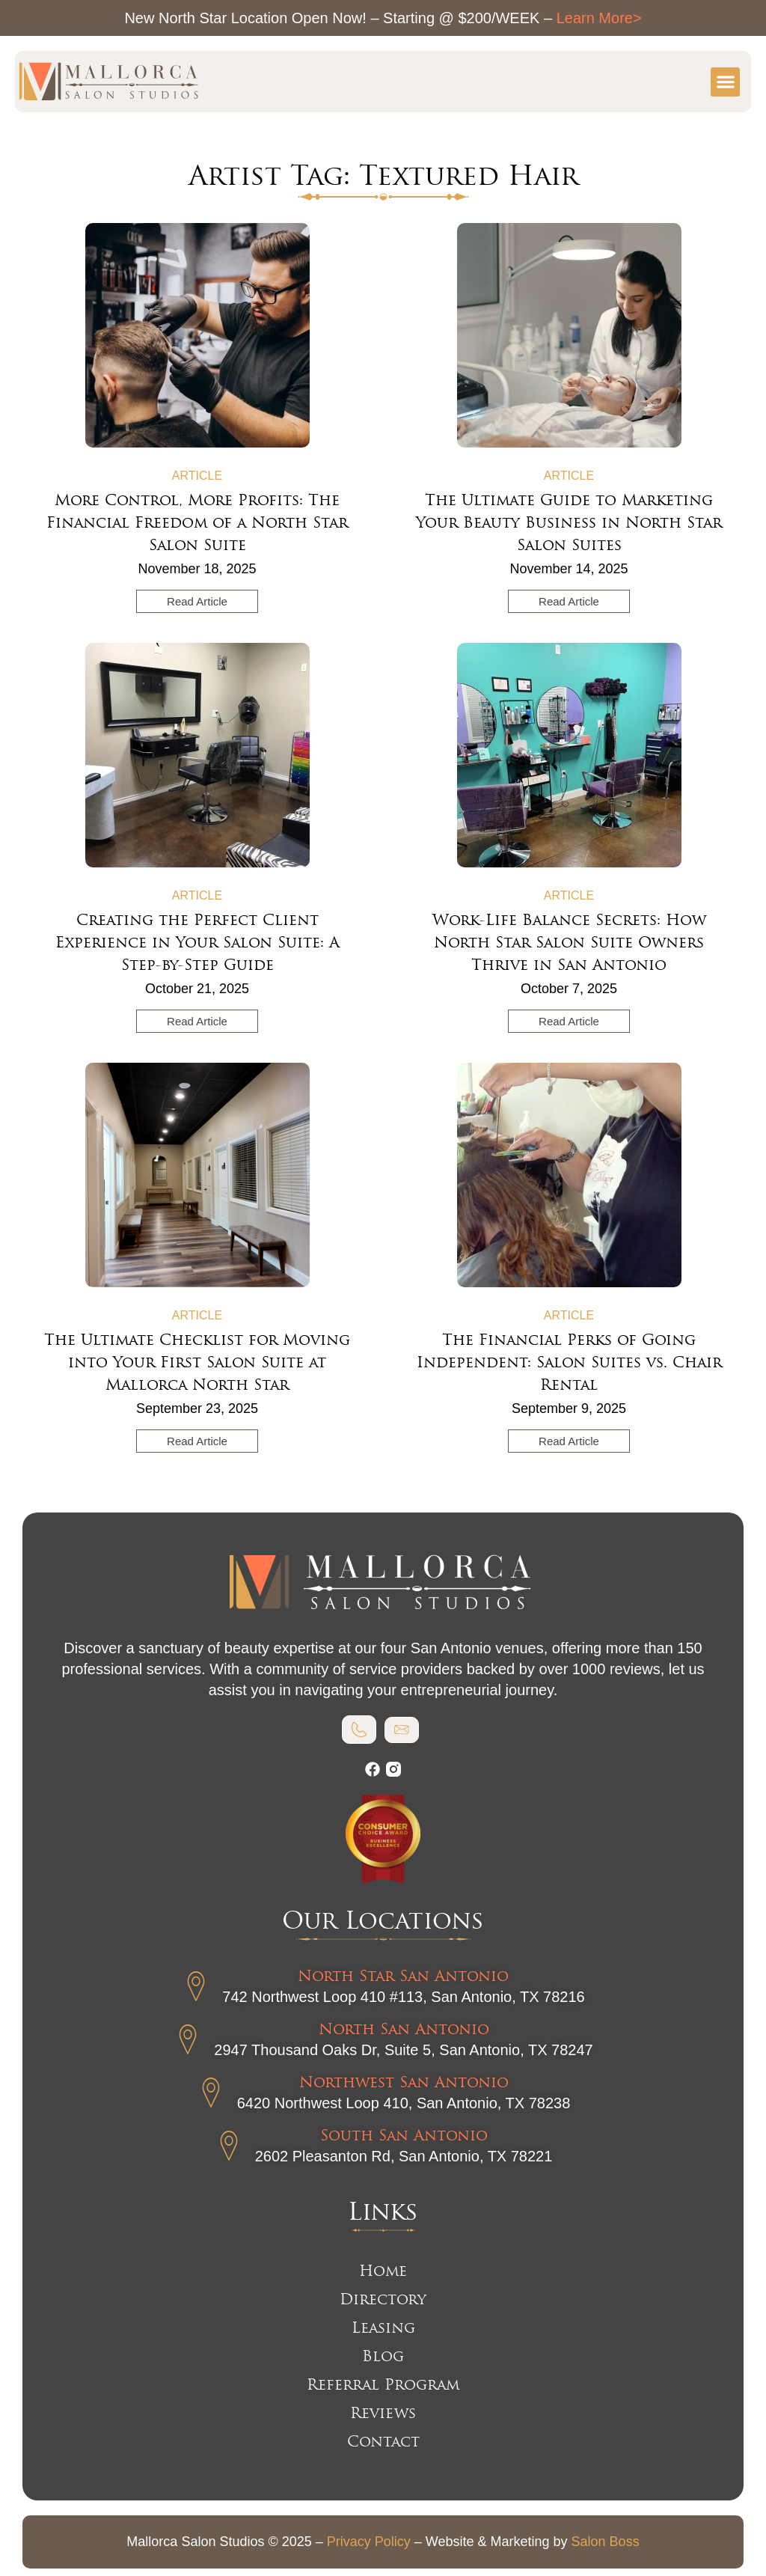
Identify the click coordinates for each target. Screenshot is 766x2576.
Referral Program (383, 2384)
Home (383, 2270)
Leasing (383, 2327)
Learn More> (599, 18)
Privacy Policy (369, 2541)
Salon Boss (606, 2541)
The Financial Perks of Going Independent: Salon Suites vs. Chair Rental (569, 1362)
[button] (725, 82)
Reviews (383, 2413)
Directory (383, 2299)
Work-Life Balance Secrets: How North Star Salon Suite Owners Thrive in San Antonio (569, 942)
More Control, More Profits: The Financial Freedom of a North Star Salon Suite (197, 522)
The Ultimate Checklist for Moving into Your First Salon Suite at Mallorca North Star (197, 1362)
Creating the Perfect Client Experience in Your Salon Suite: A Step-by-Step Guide (197, 942)
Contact (383, 2441)
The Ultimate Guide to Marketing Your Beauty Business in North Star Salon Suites (569, 522)
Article (197, 475)
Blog (383, 2356)
